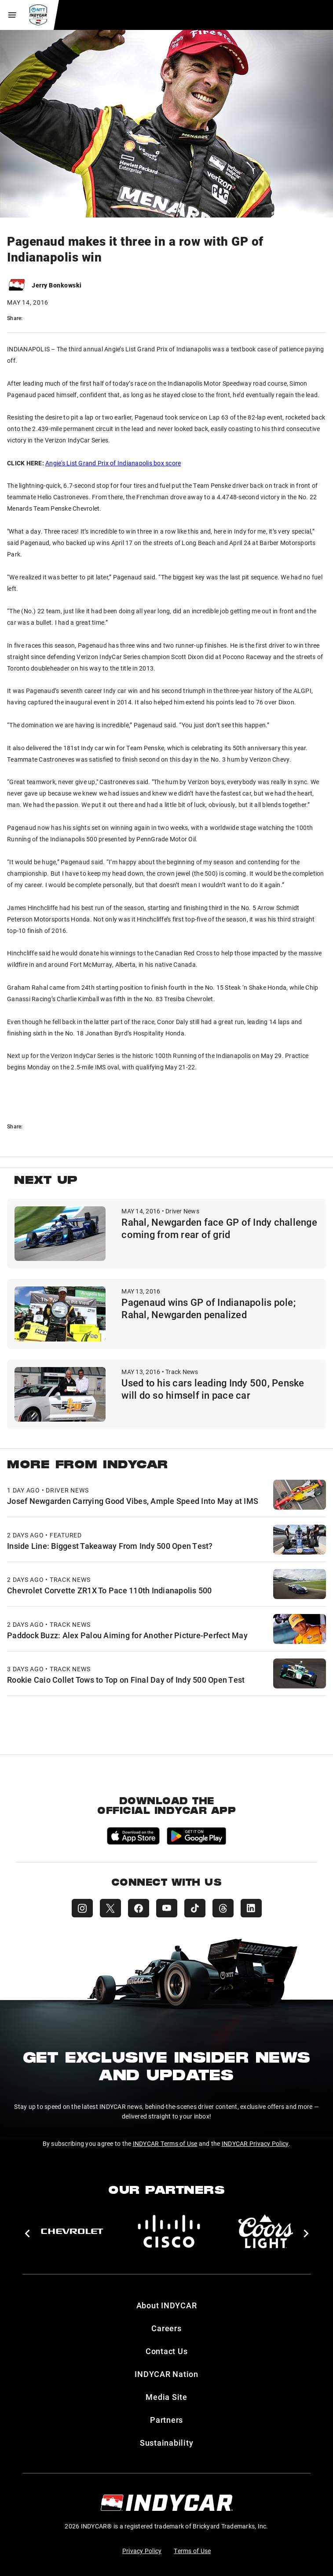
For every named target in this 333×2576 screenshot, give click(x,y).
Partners (166, 2419)
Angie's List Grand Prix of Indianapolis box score (113, 463)
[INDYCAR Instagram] (82, 1908)
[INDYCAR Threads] (223, 1908)
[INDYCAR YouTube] (166, 1908)
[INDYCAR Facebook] (138, 1908)
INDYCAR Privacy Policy (255, 2143)
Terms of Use (192, 2551)
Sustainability (167, 2442)
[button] (27, 2233)
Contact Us (167, 2351)
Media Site (166, 2397)
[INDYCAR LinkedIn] (251, 1908)
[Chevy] (72, 2231)
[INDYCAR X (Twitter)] (110, 1908)
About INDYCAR (166, 2305)
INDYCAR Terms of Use (165, 2143)
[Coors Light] (266, 2231)
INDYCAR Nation (166, 2374)
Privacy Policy (142, 2551)
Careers (166, 2328)
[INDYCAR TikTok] (194, 1908)
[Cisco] (169, 2231)
